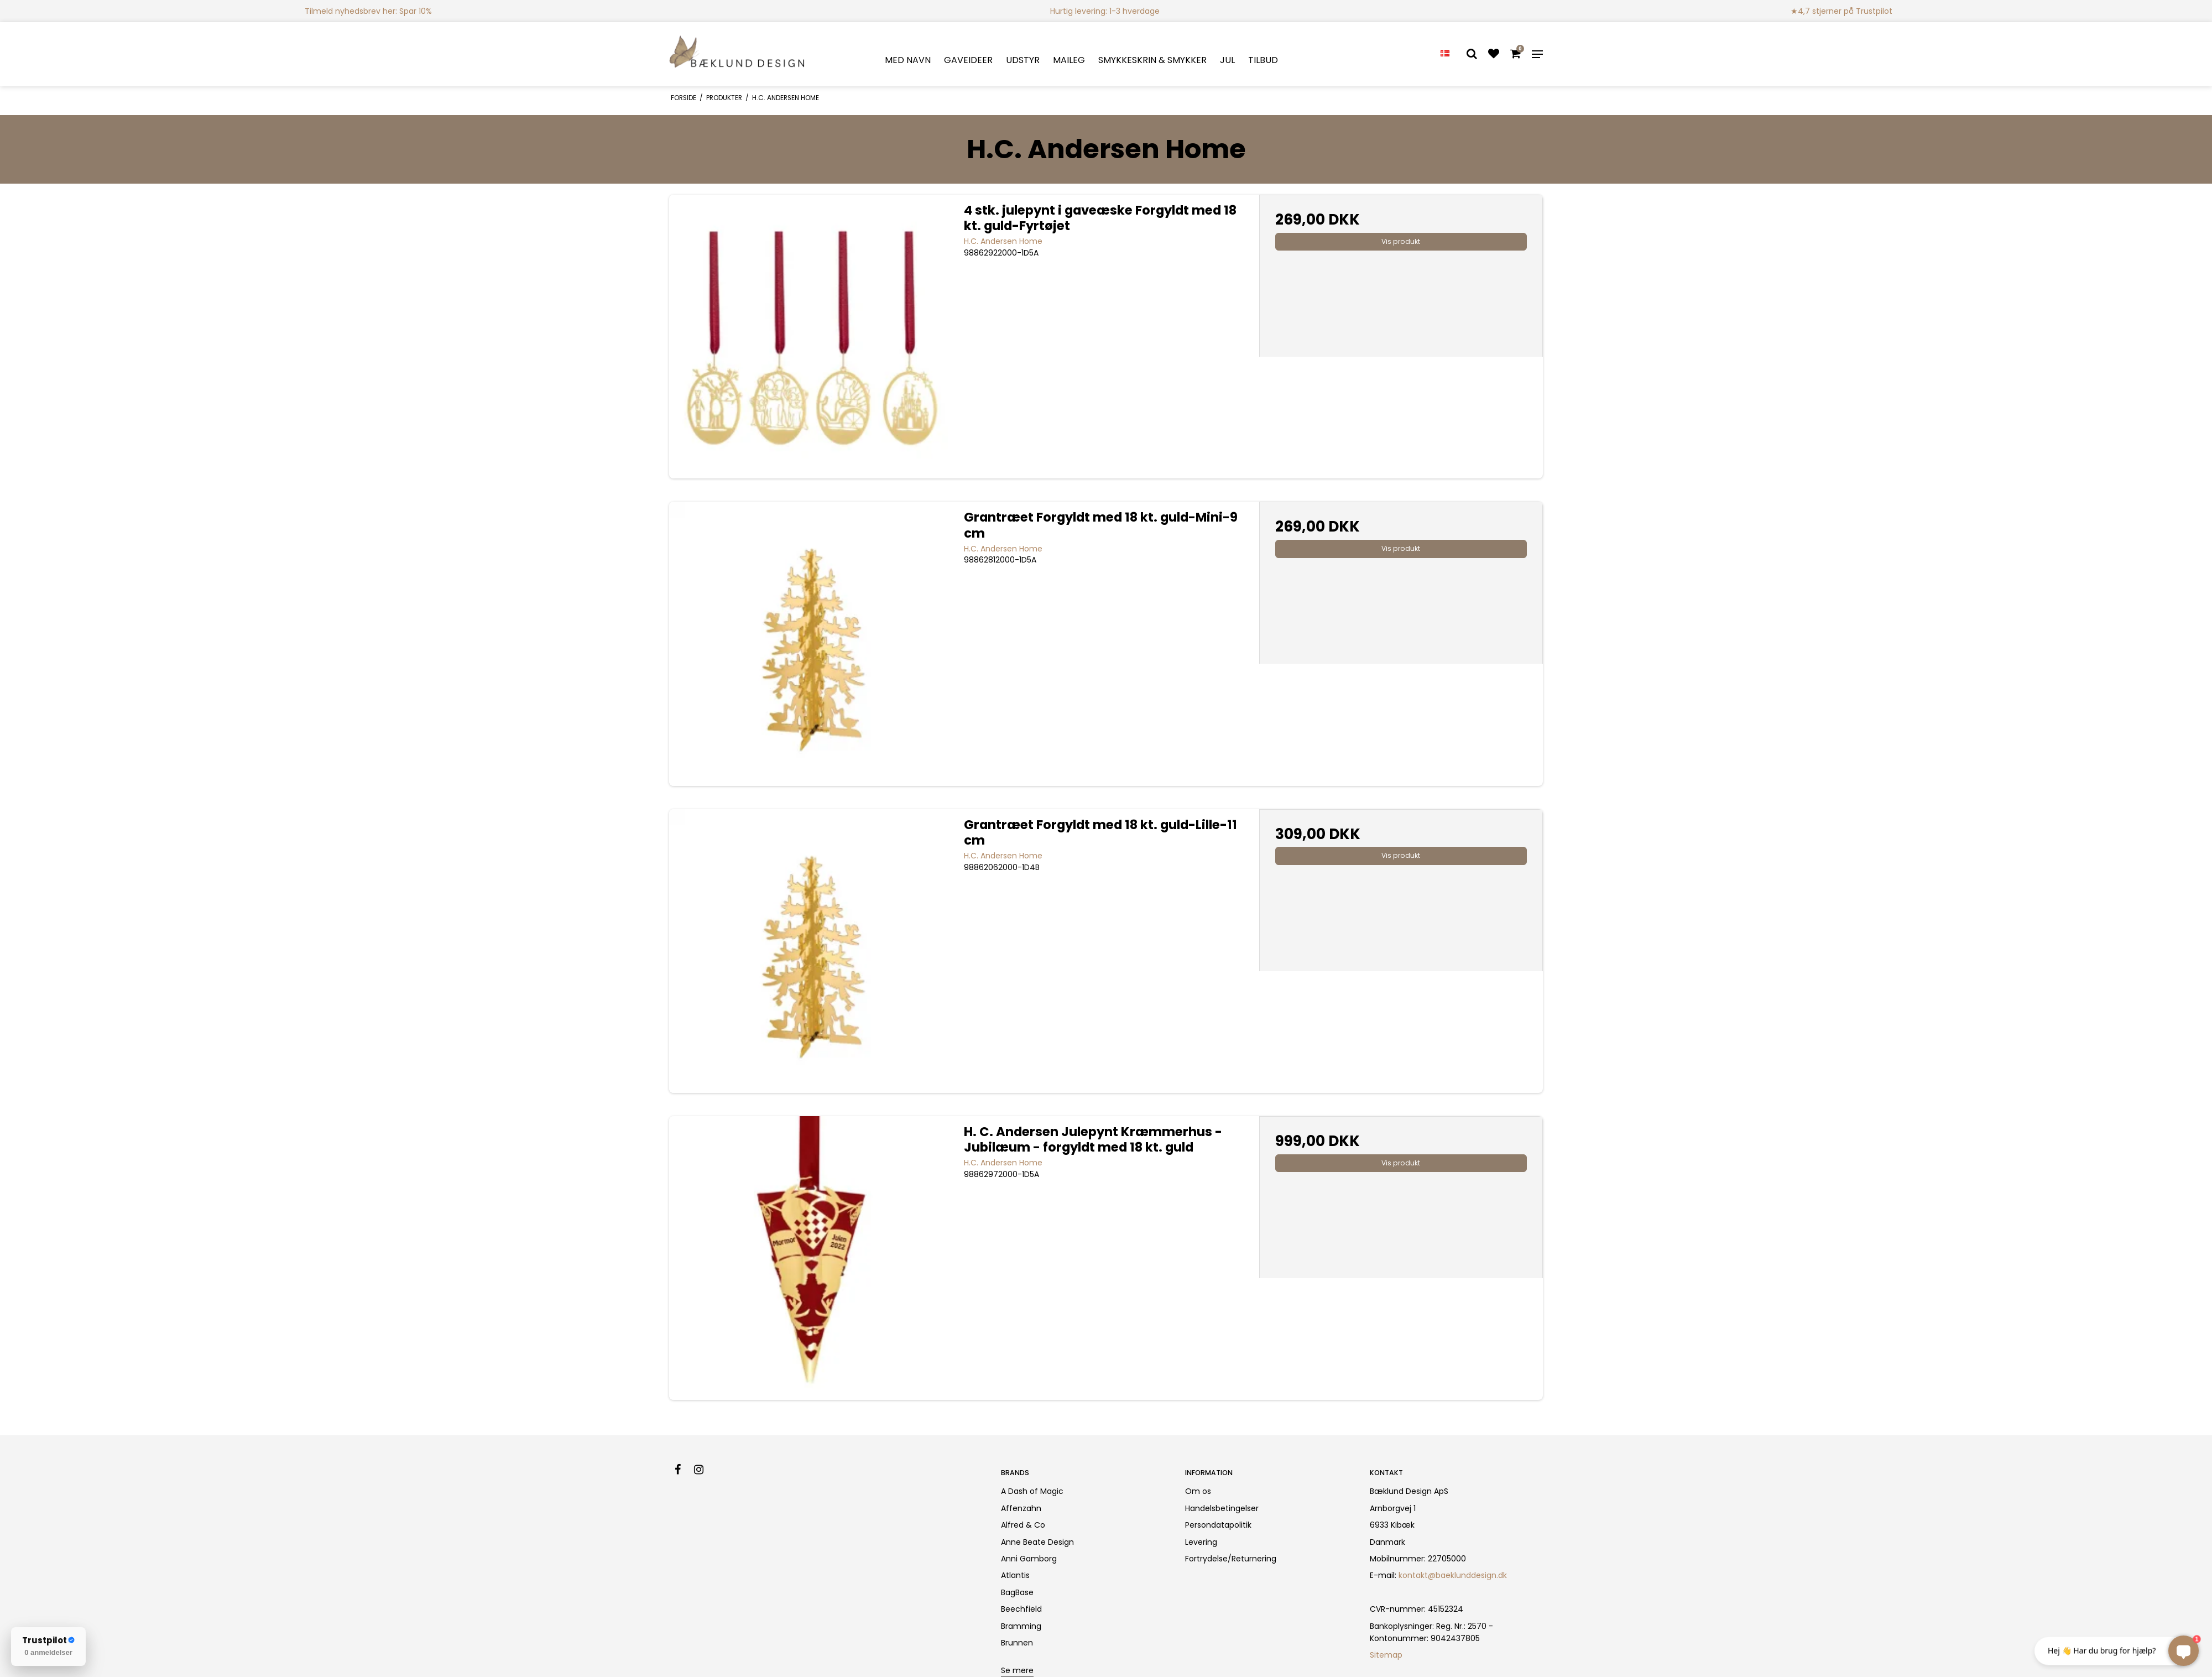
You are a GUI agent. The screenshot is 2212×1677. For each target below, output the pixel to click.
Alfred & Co (1023, 1524)
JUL (1227, 60)
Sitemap (1386, 1654)
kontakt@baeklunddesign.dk (1453, 1575)
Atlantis (1015, 1575)
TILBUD (1263, 60)
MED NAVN (908, 60)
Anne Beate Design (1037, 1542)
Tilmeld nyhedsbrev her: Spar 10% (368, 11)
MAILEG (1069, 60)
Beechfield (1021, 1608)
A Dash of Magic (1032, 1491)
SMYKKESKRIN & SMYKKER (1152, 60)
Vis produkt (1400, 241)
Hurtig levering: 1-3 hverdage (1105, 11)
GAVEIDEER (968, 60)
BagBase (1017, 1592)
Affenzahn (1021, 1508)
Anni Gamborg (1029, 1558)
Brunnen (1017, 1642)
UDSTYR (1023, 60)
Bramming (1021, 1626)
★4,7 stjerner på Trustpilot (1841, 11)
